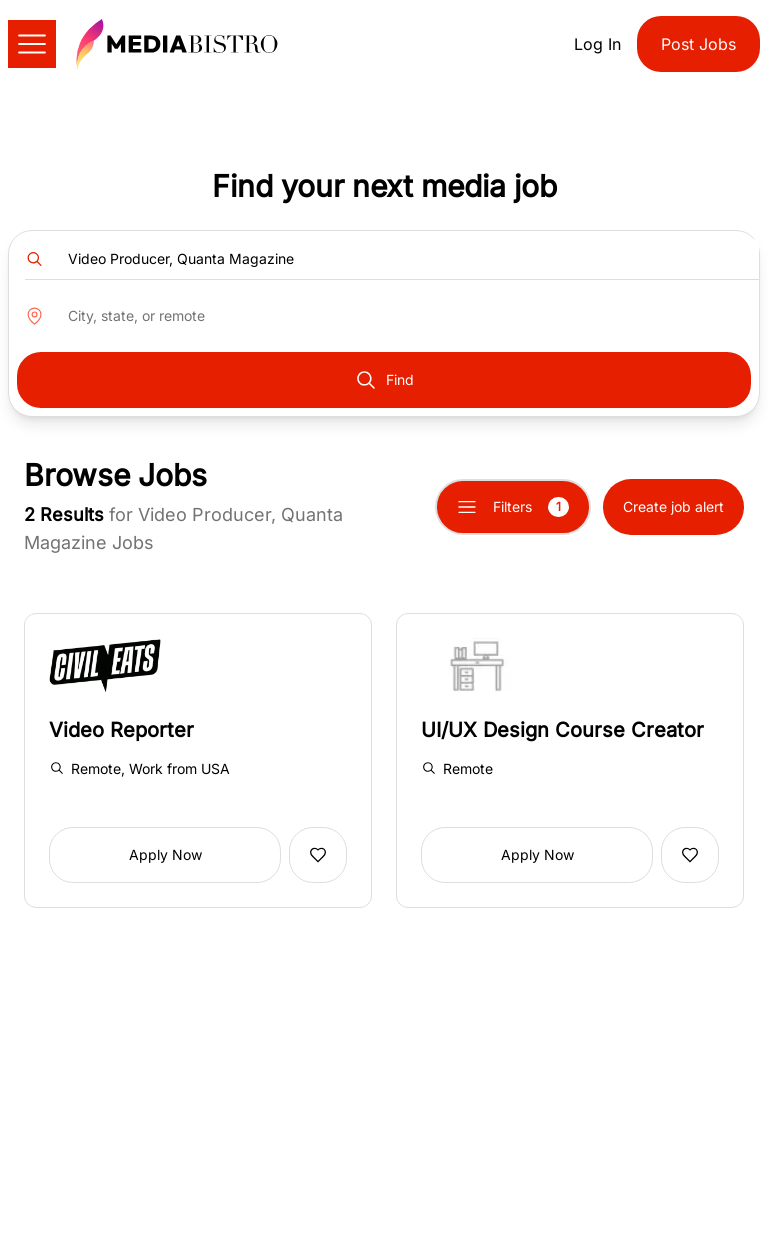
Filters (513, 507)
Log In (597, 44)
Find (384, 380)
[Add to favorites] (318, 855)
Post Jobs (698, 44)
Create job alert (673, 506)
